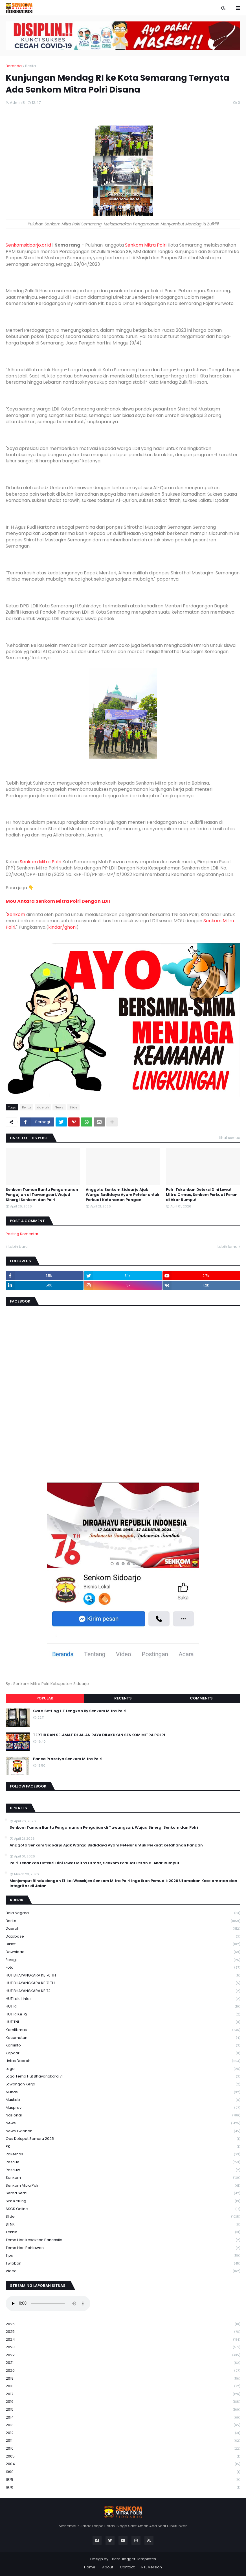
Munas (123, 2092)
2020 (123, 2371)
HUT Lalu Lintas (123, 1999)
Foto (123, 1968)
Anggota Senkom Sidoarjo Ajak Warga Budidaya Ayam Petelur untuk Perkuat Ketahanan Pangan (122, 1194)
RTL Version (151, 2567)
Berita (30, 66)
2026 (123, 2324)
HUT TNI (123, 2022)
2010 (123, 2449)
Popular (44, 1698)
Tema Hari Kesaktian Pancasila (123, 2240)
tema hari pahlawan (123, 2248)
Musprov (123, 2108)
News (59, 1107)
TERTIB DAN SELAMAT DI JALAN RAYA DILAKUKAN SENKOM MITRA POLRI (99, 1735)
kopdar (123, 2053)
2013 (123, 2425)
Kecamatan (123, 2038)
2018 (123, 2386)
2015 (123, 2410)
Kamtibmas (123, 2030)
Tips (123, 2256)
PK (123, 2147)
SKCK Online (123, 2209)
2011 (123, 2441)
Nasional (123, 2115)
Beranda (14, 66)
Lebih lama (228, 1246)
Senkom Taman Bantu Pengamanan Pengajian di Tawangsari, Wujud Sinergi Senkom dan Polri (42, 1194)
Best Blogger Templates (134, 2559)
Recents (123, 1698)
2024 (123, 2340)
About (107, 2567)
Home (89, 2567)
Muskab (123, 2100)
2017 (123, 2394)
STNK (123, 2225)
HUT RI (123, 2007)
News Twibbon (123, 2131)
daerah (43, 1107)
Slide (73, 1107)
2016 (123, 2402)
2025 (123, 2332)
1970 (123, 2487)
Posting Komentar (22, 1234)
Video (123, 2271)
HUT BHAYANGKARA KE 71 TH (123, 1983)
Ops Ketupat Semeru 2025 (123, 2139)
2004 (123, 2464)
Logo (123, 2069)
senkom (123, 2178)
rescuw (123, 2170)
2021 (123, 2363)
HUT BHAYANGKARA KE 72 (123, 1991)
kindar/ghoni (62, 927)
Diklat (123, 1944)
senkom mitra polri (123, 2186)
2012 (123, 2433)
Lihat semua (229, 1137)
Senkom (16, 914)
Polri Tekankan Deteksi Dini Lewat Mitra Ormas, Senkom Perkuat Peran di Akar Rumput (202, 1194)
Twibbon (123, 2264)
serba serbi (123, 2193)
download (123, 1952)
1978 (123, 2480)
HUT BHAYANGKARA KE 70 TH (123, 1975)
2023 (123, 2347)
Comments (201, 1698)
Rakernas (123, 2154)
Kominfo (123, 2045)
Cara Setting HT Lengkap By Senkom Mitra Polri (79, 1711)
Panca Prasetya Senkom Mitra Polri (67, 1759)
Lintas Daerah (123, 2061)
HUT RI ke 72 (123, 2014)
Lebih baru (18, 1246)
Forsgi (123, 1960)
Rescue (123, 2162)
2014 (123, 2418)
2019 (123, 2379)
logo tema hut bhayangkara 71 (123, 2076)
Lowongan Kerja (123, 2084)
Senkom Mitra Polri (145, 245)
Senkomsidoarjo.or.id (28, 245)
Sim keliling (123, 2201)
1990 (123, 2472)
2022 (123, 2355)
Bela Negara (123, 1913)
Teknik (123, 2232)
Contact (127, 2567)
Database (123, 1937)
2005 (123, 2456)
